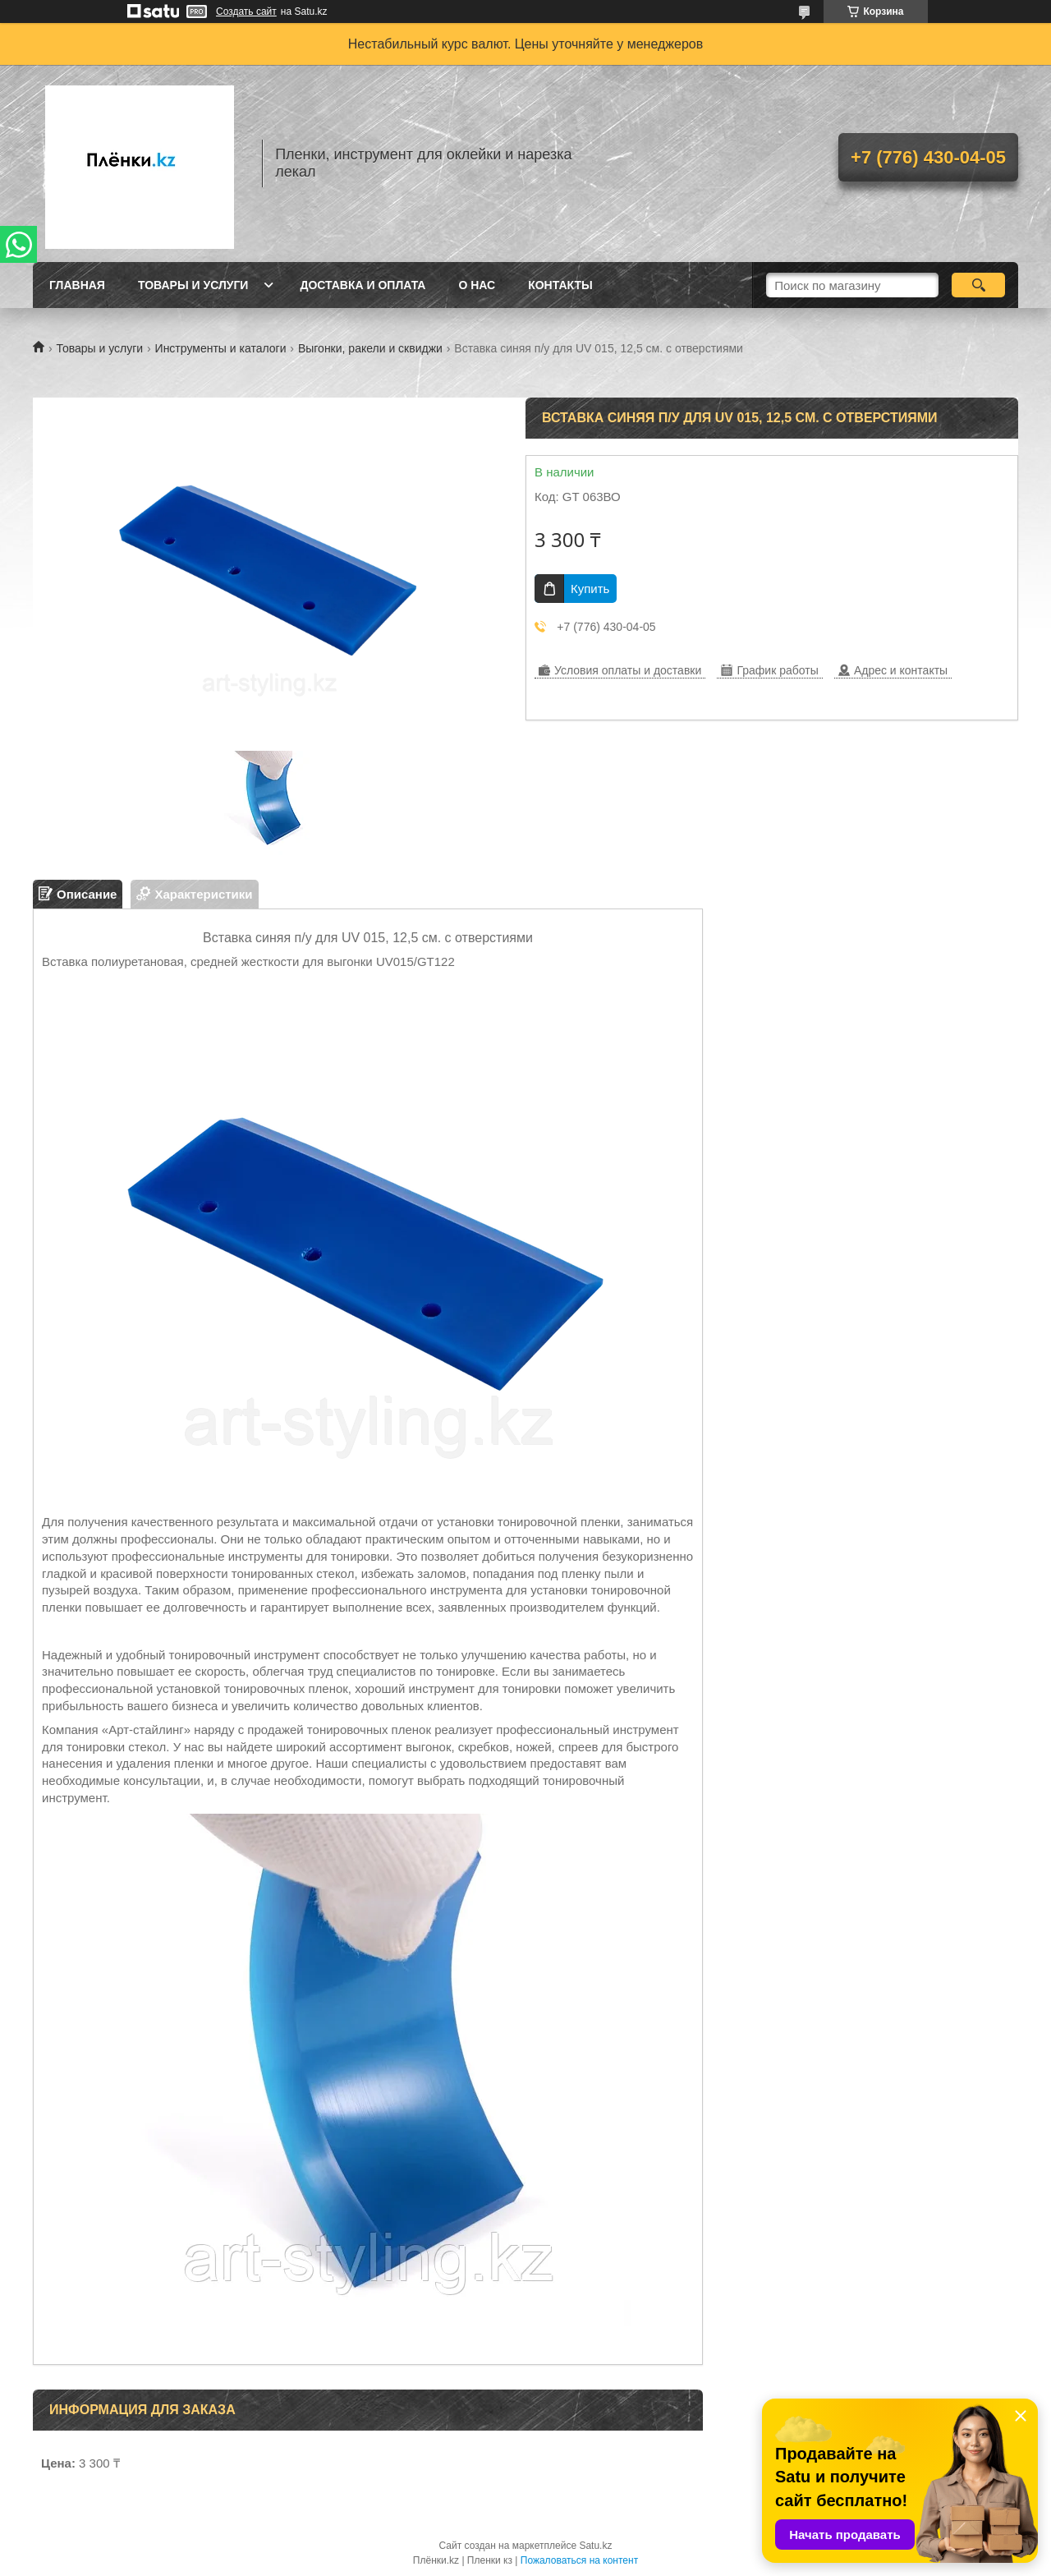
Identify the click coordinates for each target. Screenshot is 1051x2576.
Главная (77, 285)
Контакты (560, 285)
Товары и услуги (193, 285)
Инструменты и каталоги (221, 348)
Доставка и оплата (362, 285)
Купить (590, 589)
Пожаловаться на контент (579, 2560)
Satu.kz (595, 2545)
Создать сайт (246, 11)
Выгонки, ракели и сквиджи (370, 348)
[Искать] (978, 285)
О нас (476, 285)
